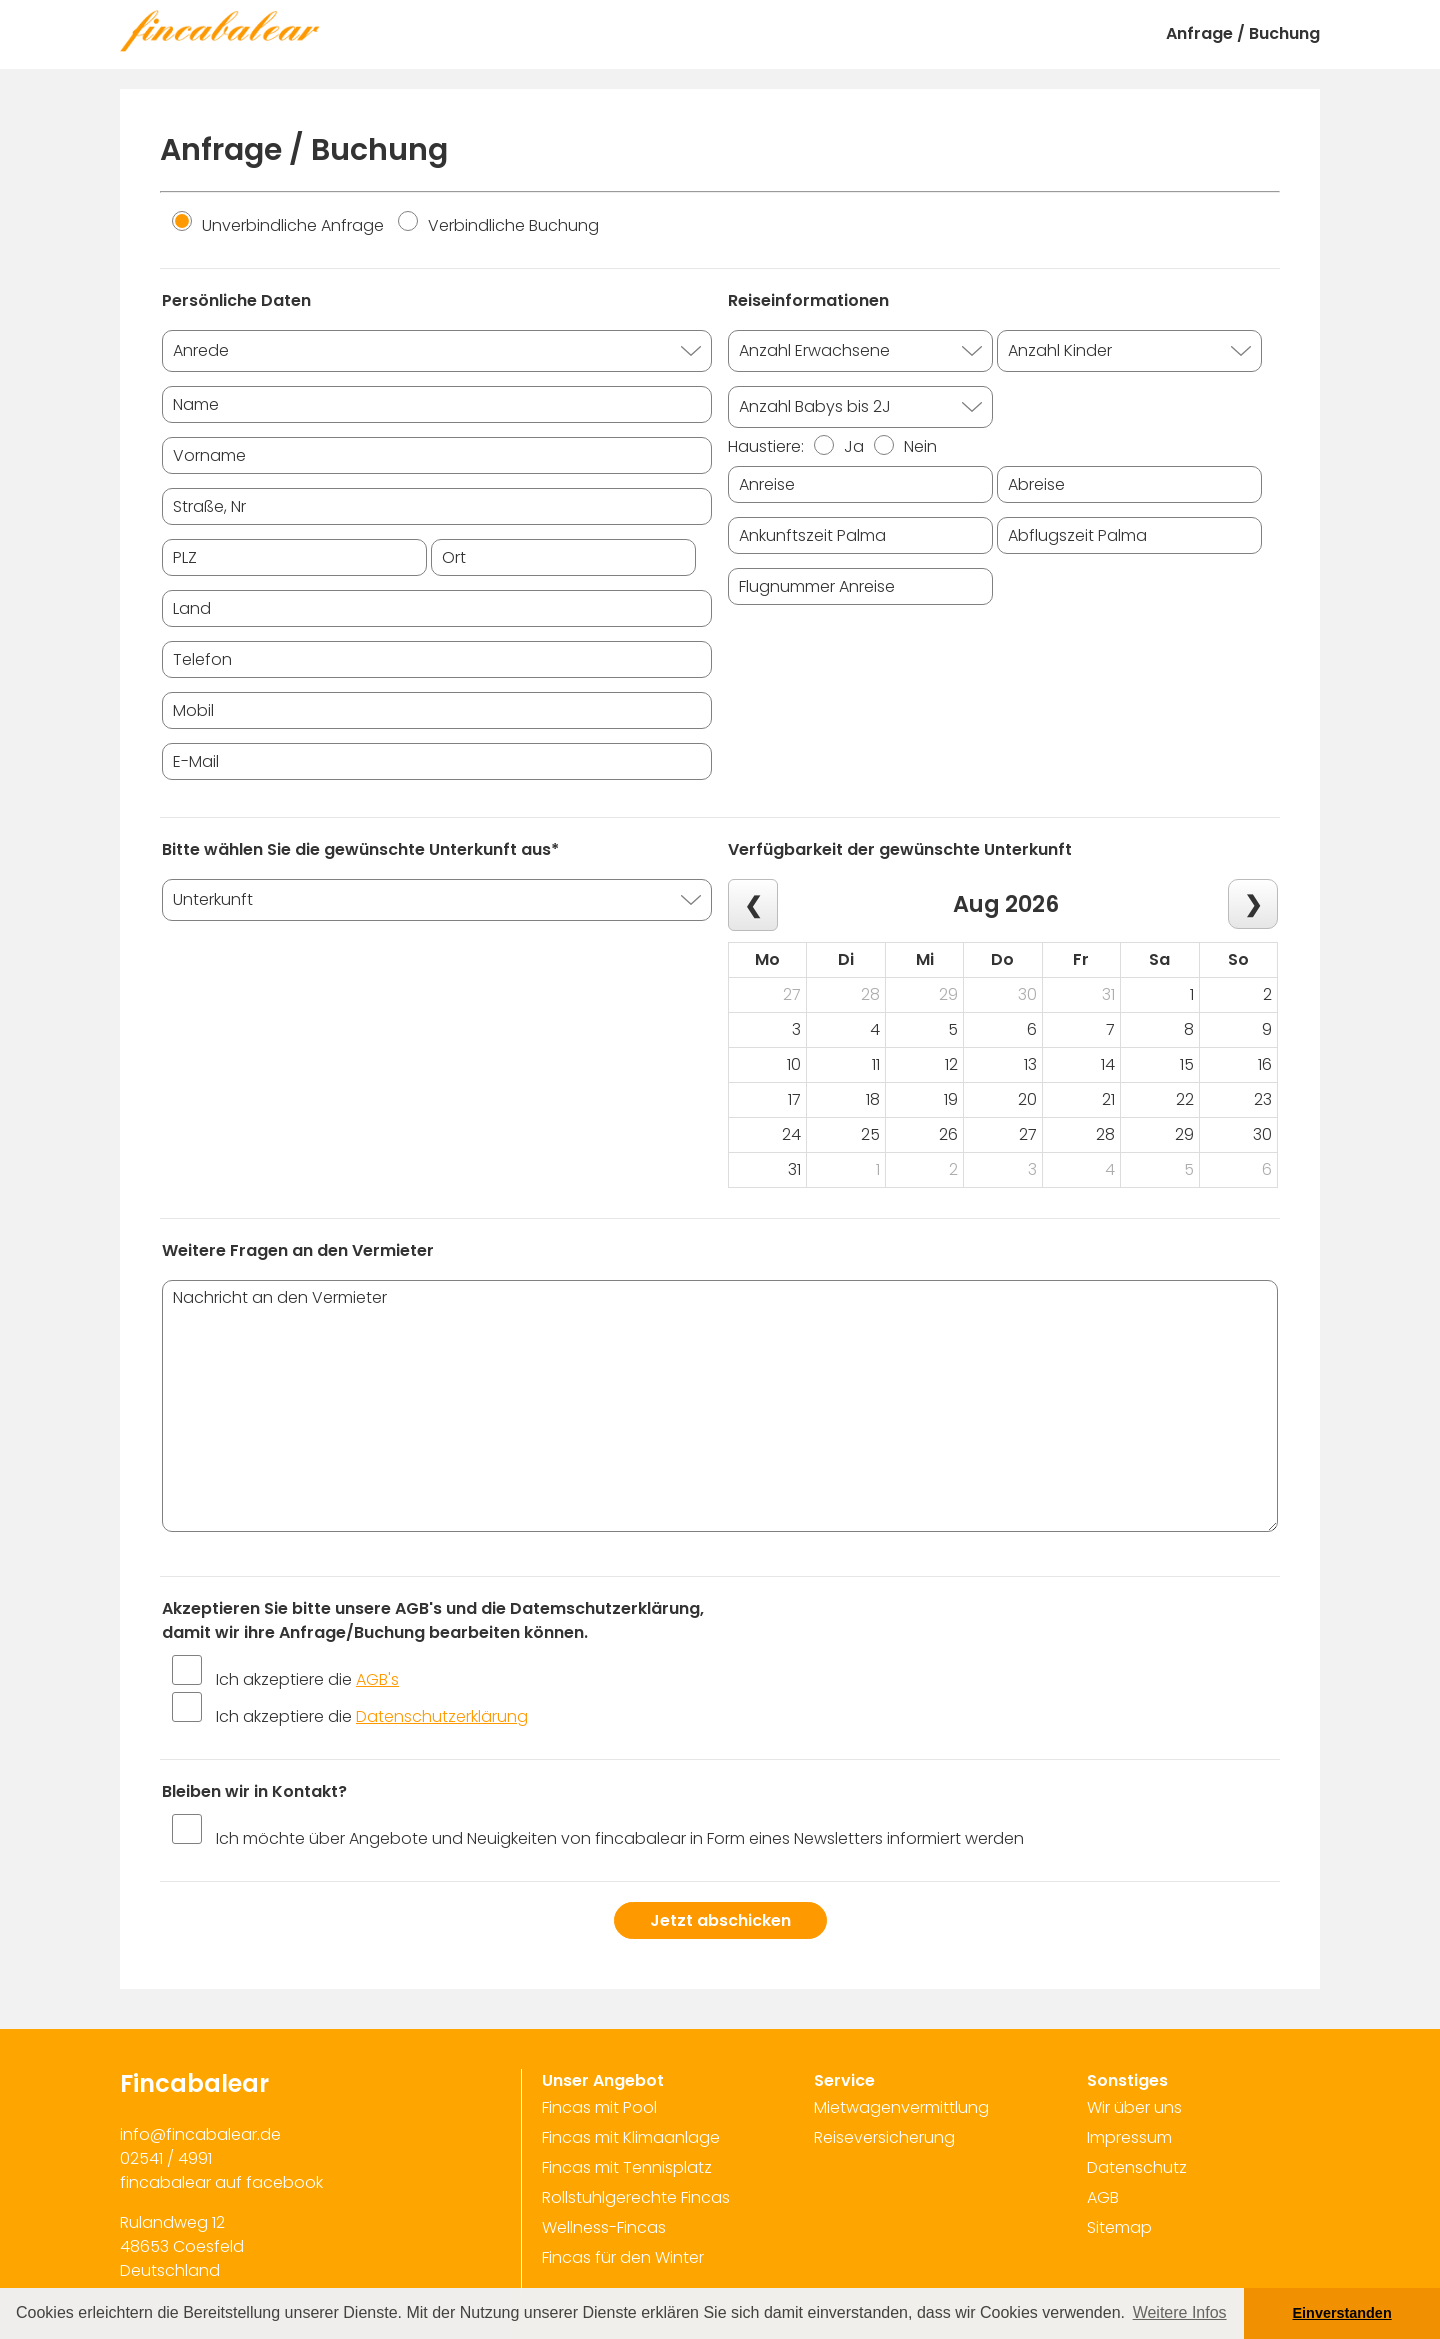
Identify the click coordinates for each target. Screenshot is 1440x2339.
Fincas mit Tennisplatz (627, 2167)
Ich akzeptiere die (307, 1679)
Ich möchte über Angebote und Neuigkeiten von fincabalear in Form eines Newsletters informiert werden (620, 1838)
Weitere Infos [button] (1180, 2312)
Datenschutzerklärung (442, 1716)
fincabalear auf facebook (221, 2182)
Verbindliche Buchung (498, 225)
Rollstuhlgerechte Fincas (636, 2197)
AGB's (377, 1679)
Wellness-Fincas (604, 2227)
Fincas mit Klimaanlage (631, 2137)
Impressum (1129, 2137)
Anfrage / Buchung (1243, 33)
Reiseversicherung (884, 2137)
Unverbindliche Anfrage (278, 225)
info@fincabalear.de (200, 2134)
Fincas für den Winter (623, 2257)
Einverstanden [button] (1342, 2313)
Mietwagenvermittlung (901, 2107)
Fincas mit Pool (599, 2107)
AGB (1103, 2197)
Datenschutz (1137, 2167)
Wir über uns (1134, 2107)
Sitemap (1119, 2227)
